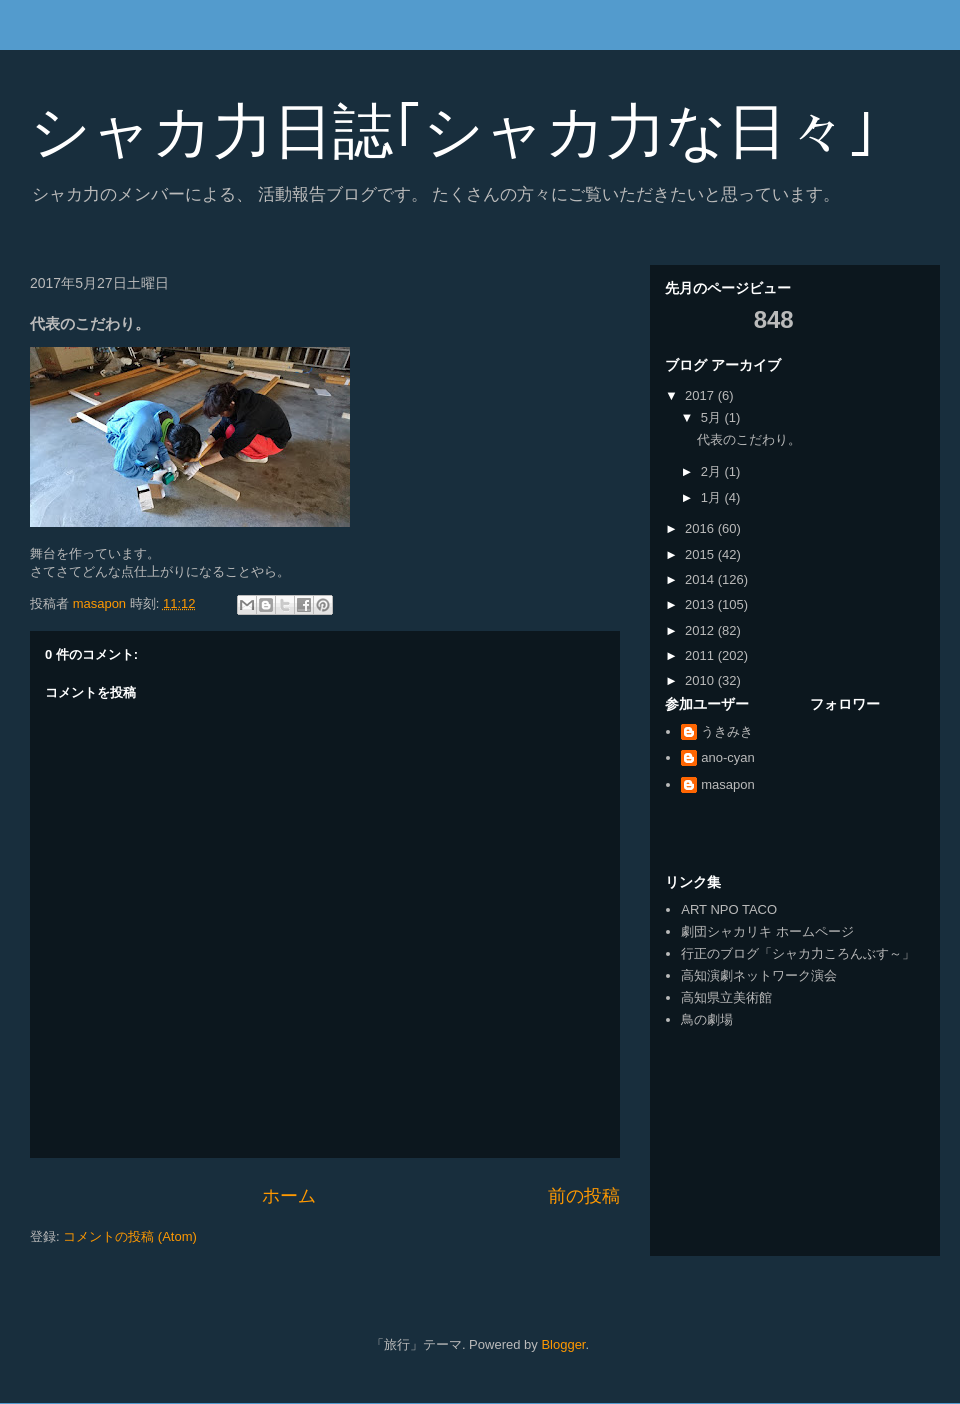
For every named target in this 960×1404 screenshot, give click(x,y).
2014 (701, 579)
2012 (701, 630)
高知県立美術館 (726, 997)
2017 (701, 395)
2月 (713, 471)
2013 (701, 604)
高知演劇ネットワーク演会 (759, 975)
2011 (701, 655)
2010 (701, 680)
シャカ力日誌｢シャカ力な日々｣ (453, 131)
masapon (727, 784)
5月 (713, 417)
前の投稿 (584, 1196)
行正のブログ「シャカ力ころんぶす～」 (798, 953)
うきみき (727, 731)
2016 (701, 528)
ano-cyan (727, 757)
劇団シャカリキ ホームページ (767, 931)
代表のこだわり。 (749, 439)
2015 (701, 554)
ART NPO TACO (729, 909)
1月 (713, 497)
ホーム (289, 1196)
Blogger (563, 1344)
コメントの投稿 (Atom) (130, 1236)
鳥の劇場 (707, 1019)
